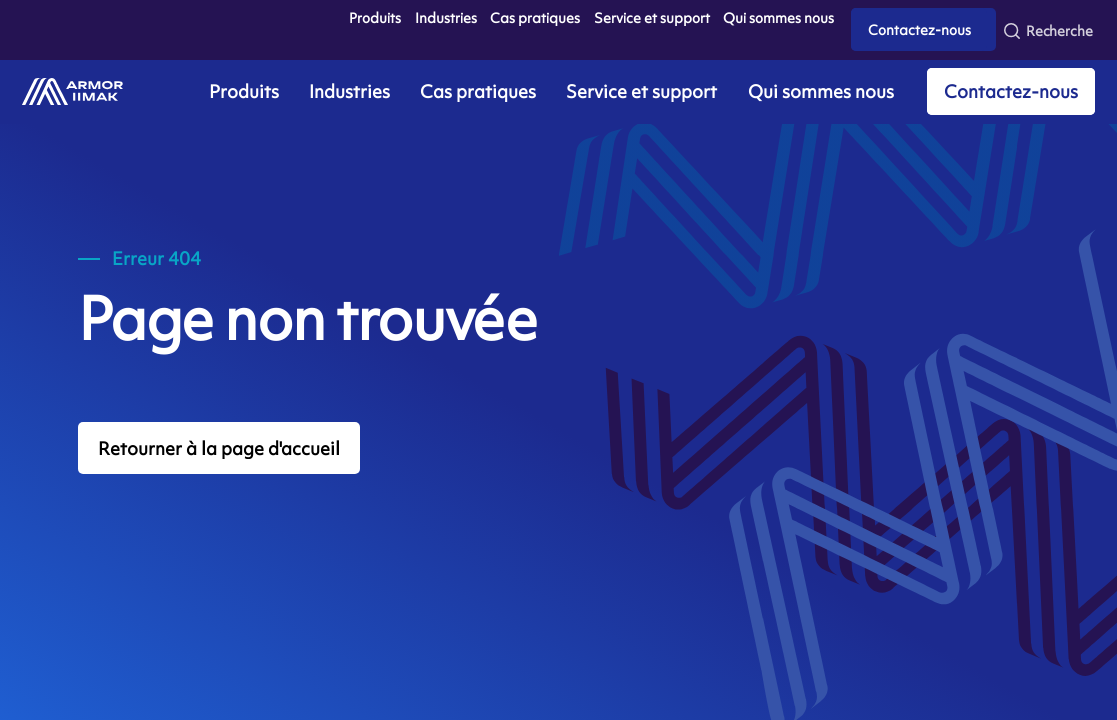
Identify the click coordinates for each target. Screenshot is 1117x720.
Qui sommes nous (778, 18)
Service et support (652, 18)
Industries (446, 18)
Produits (375, 18)
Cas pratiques (535, 18)
